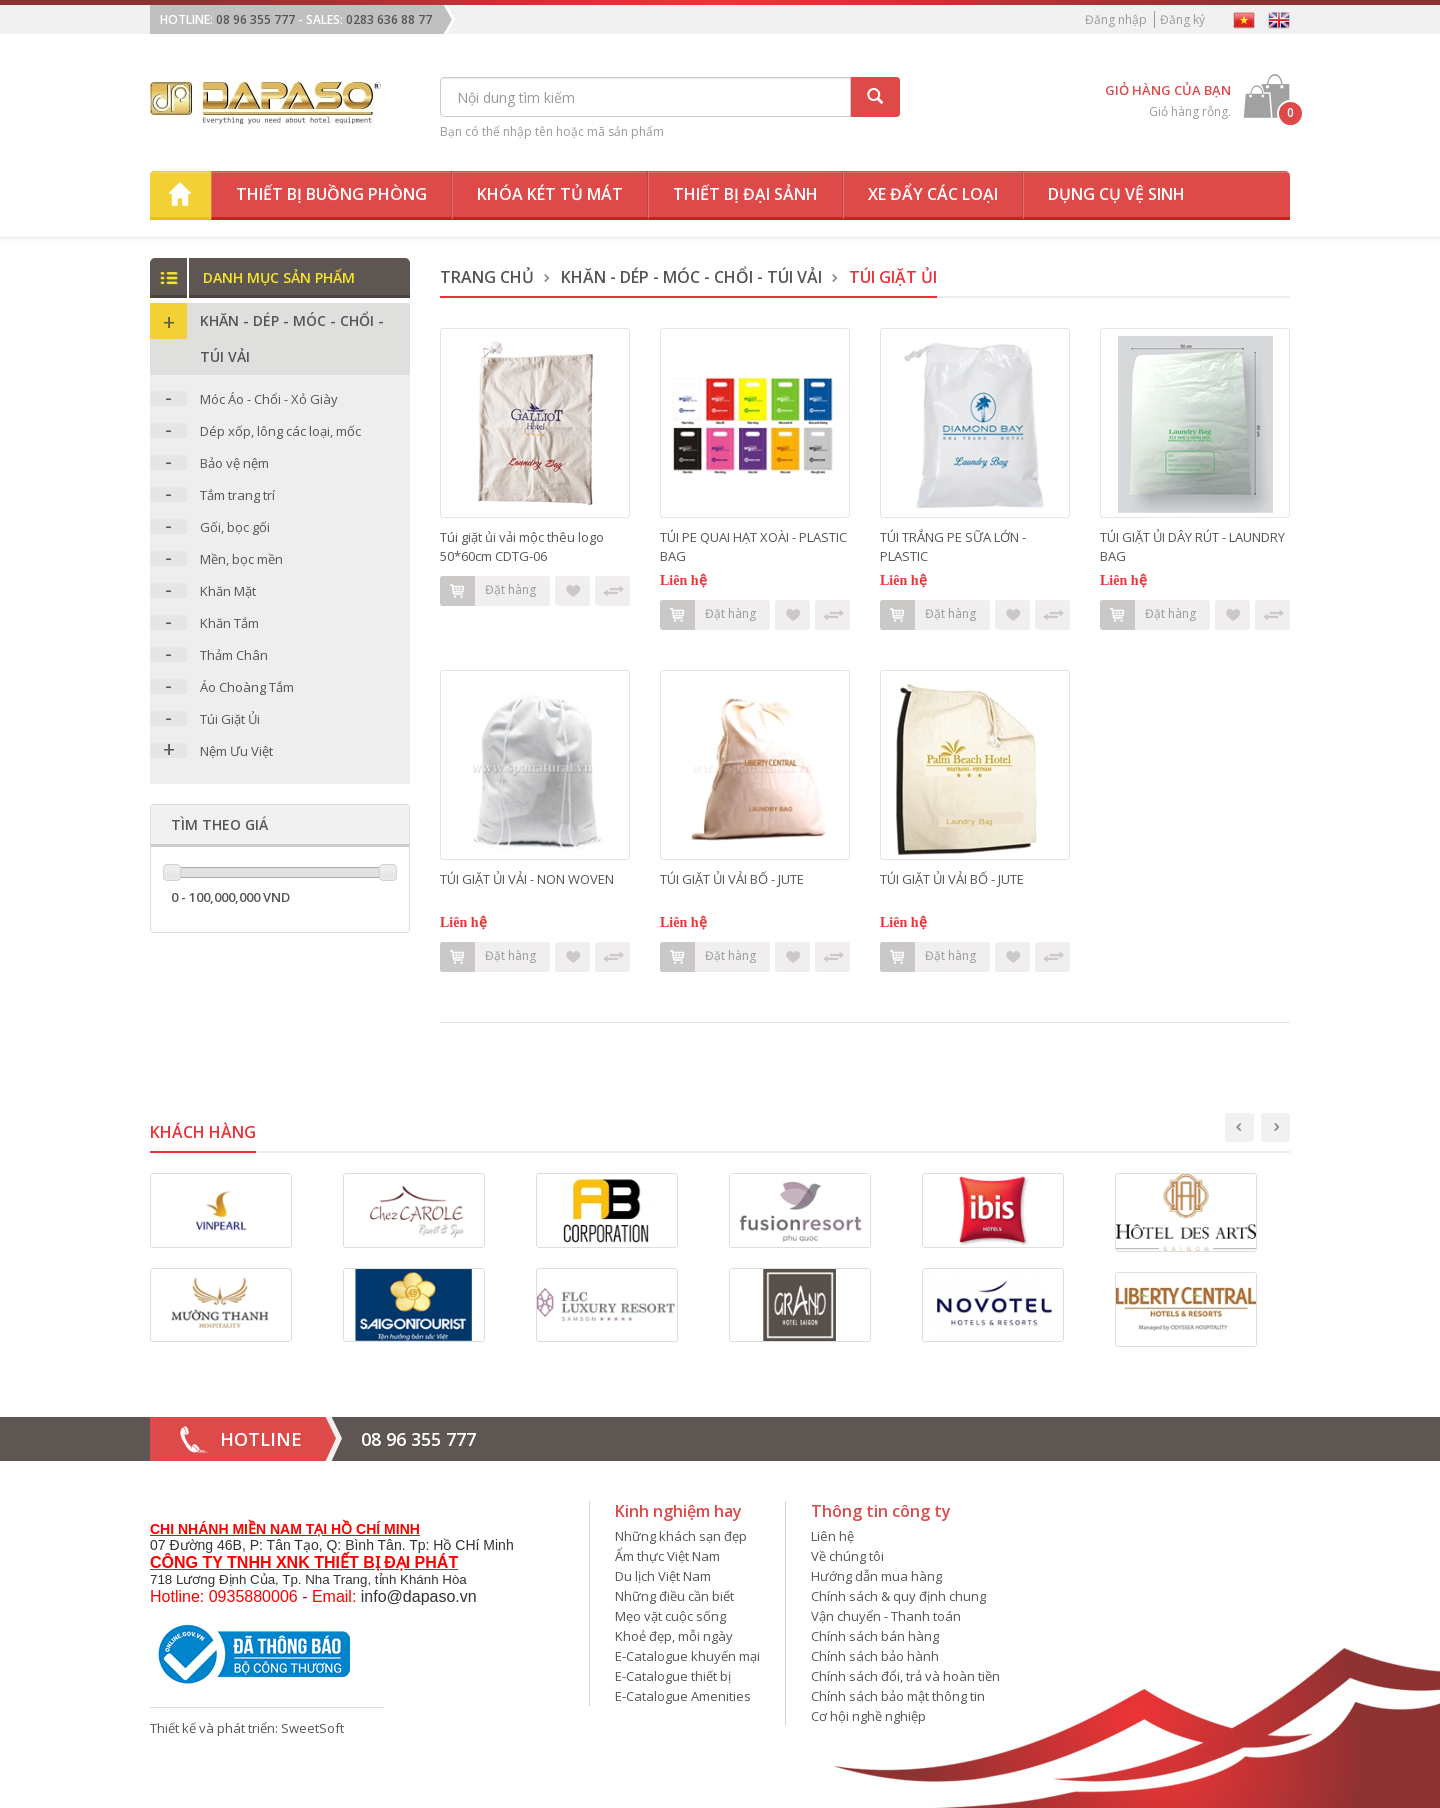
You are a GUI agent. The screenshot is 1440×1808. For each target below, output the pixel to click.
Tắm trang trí (237, 495)
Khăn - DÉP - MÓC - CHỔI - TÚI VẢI (691, 277)
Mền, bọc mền (241, 559)
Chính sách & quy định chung (898, 1596)
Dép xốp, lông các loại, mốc (280, 431)
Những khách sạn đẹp (681, 1536)
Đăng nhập (1116, 19)
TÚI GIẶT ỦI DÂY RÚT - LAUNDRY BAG (1192, 546)
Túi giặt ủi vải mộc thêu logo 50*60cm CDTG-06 (522, 546)
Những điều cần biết (674, 1596)
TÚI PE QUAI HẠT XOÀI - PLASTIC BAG (753, 546)
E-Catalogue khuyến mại (687, 1656)
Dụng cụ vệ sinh (1116, 194)
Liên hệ (832, 1536)
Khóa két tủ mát (550, 194)
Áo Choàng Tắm (247, 687)
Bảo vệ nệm (234, 463)
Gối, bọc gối (235, 527)
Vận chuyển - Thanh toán (886, 1616)
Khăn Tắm (229, 623)
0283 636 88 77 (389, 19)
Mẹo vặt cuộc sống (670, 1616)
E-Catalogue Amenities (683, 1696)
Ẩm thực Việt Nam (667, 1556)
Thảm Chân (234, 655)
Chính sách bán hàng (875, 1636)
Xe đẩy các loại (933, 194)
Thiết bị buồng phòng (331, 194)
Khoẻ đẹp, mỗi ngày (674, 1636)
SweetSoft (312, 1728)
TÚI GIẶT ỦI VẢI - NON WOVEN (527, 879)
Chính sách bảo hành (875, 1656)
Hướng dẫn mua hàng (876, 1576)
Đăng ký (1182, 19)
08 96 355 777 (255, 19)
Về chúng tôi (847, 1556)
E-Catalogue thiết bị (673, 1676)
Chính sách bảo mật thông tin (898, 1696)
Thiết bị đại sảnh (745, 194)
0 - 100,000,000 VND (230, 897)
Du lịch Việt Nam (663, 1576)
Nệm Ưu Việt (236, 751)
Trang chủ (487, 277)
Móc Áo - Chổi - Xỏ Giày (269, 399)
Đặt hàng (488, 591)
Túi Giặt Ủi (230, 719)
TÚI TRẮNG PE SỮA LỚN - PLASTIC (953, 546)
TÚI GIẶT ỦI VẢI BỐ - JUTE (732, 879)
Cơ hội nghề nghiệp (868, 1716)
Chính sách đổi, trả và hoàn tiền (905, 1676)
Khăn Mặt (228, 591)
